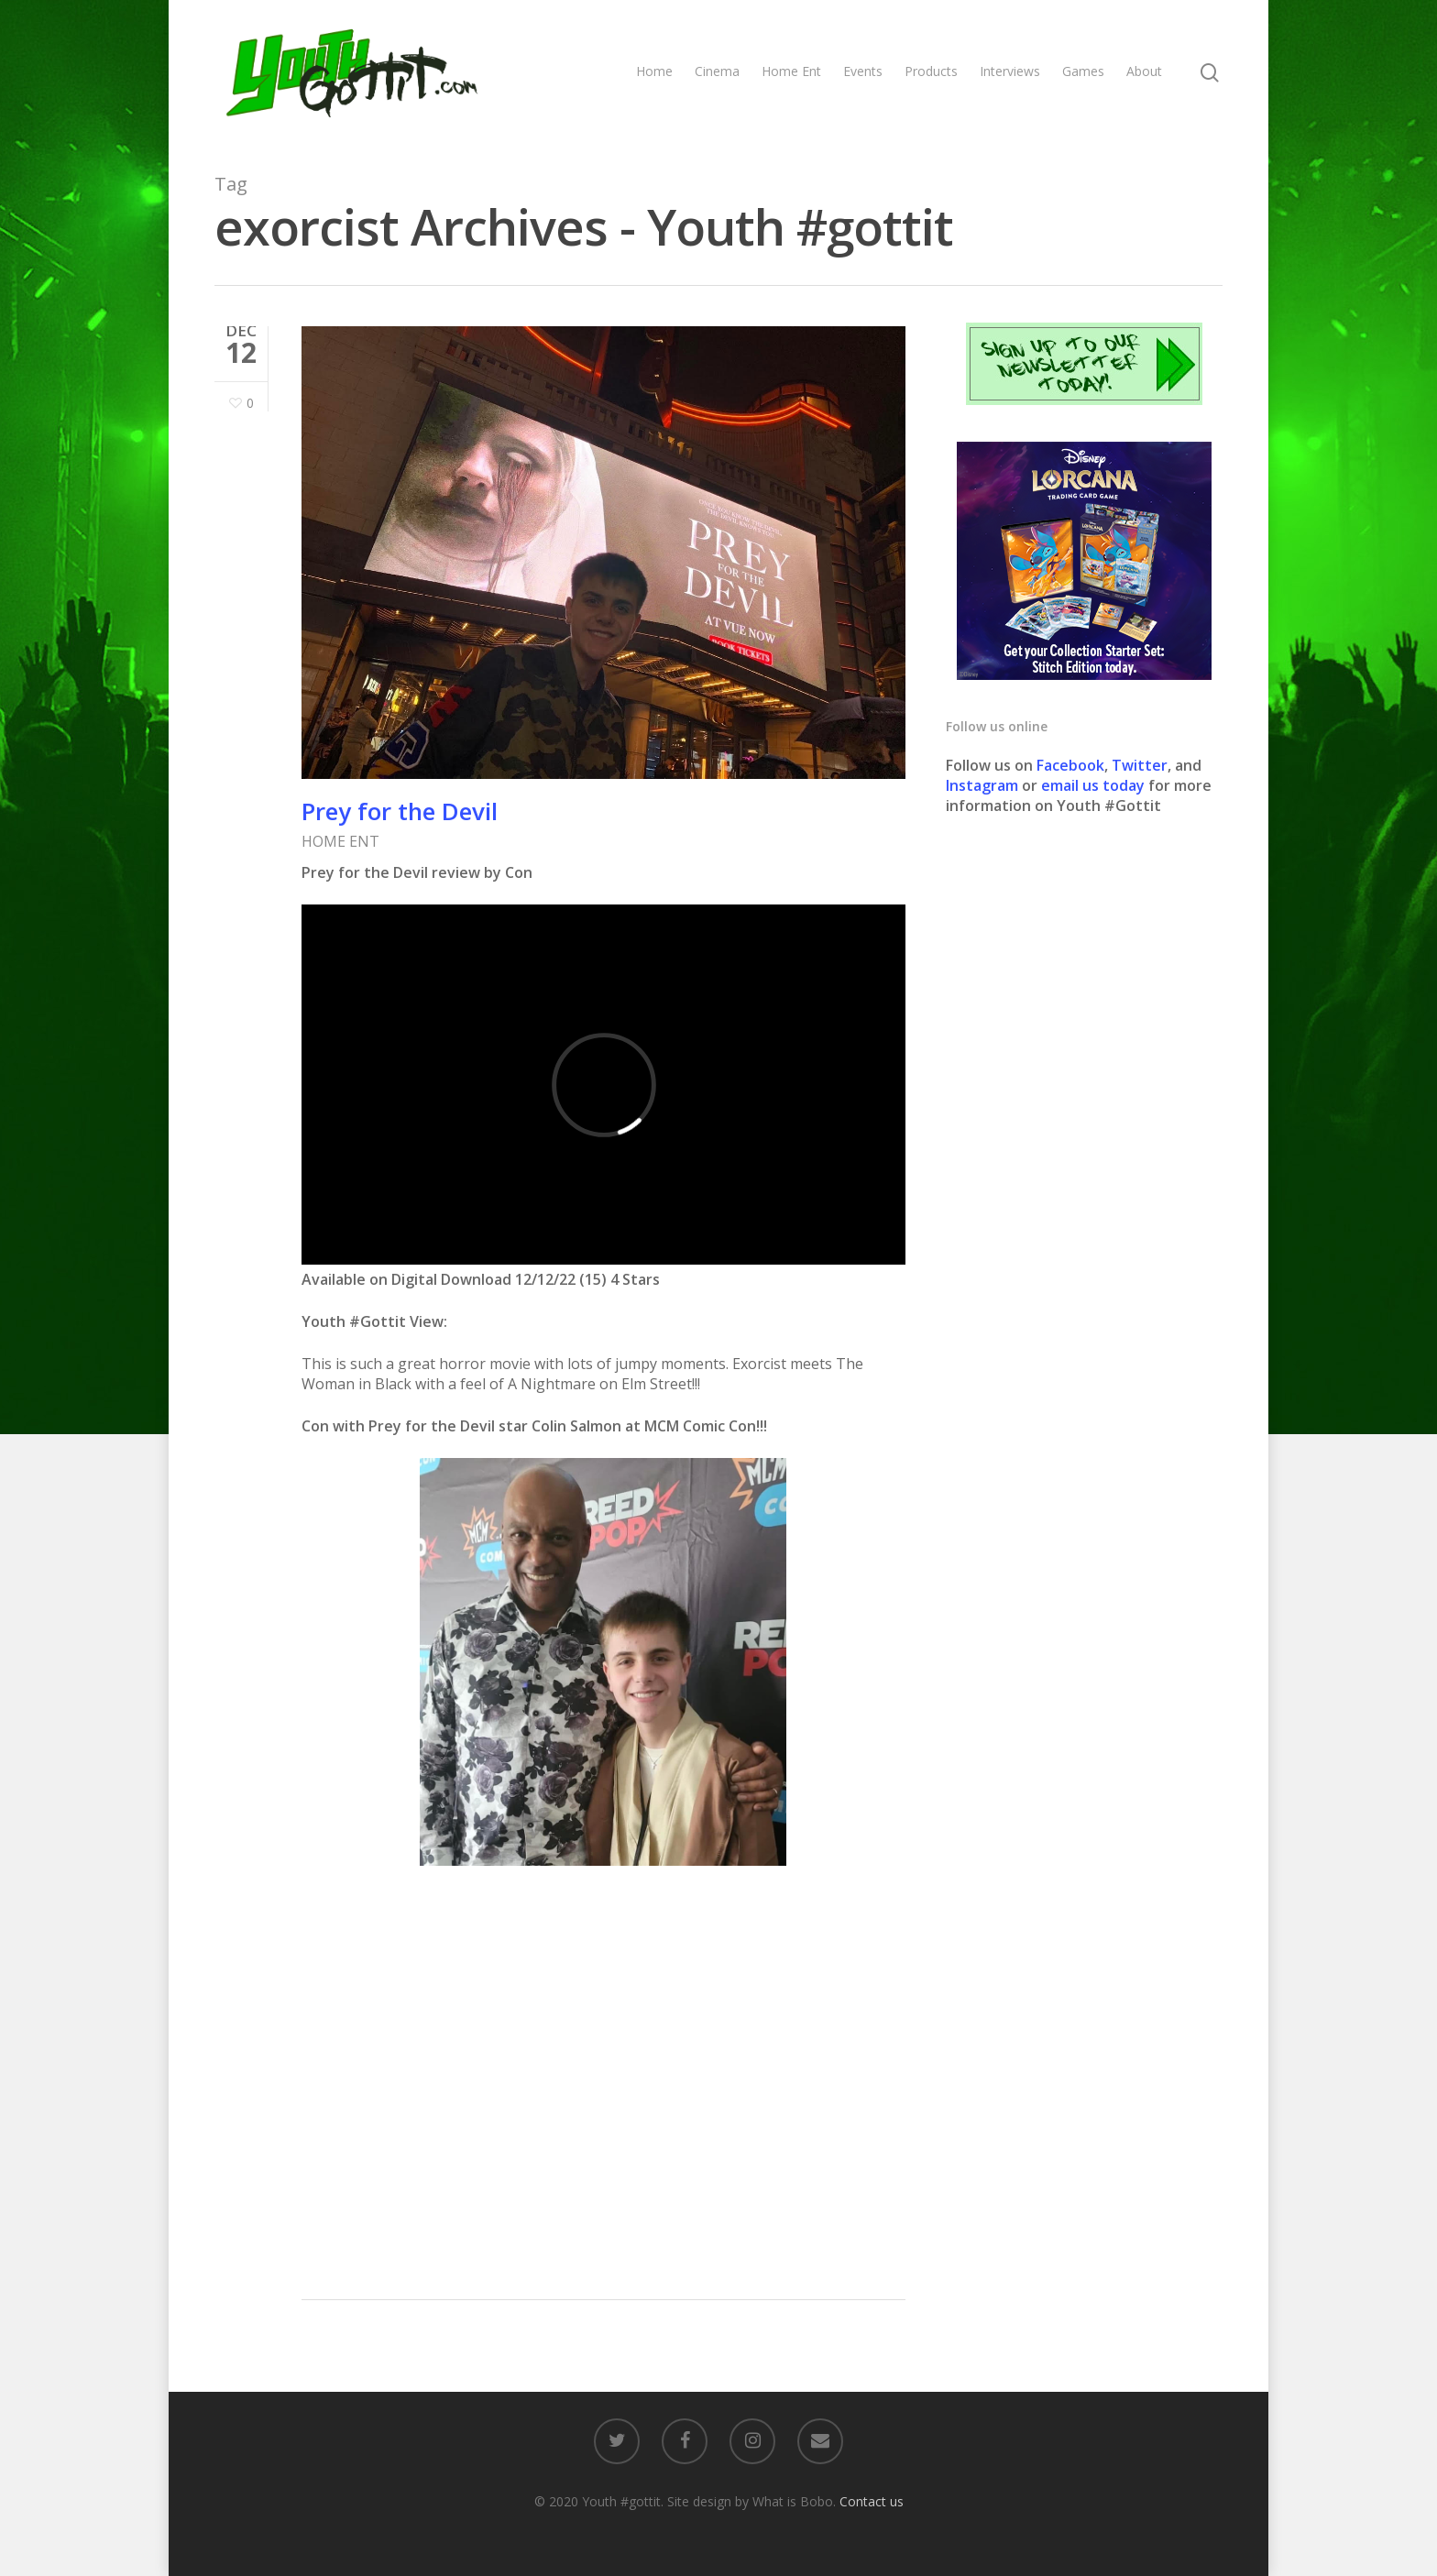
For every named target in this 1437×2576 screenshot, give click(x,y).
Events (863, 71)
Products (931, 71)
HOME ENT (340, 841)
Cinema (717, 71)
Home (654, 71)
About (1144, 71)
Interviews (1010, 71)
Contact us (871, 2501)
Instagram (984, 785)
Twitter (1140, 765)
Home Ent (791, 71)
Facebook (1070, 765)
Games (1083, 71)
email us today (1093, 785)
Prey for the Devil (400, 811)
